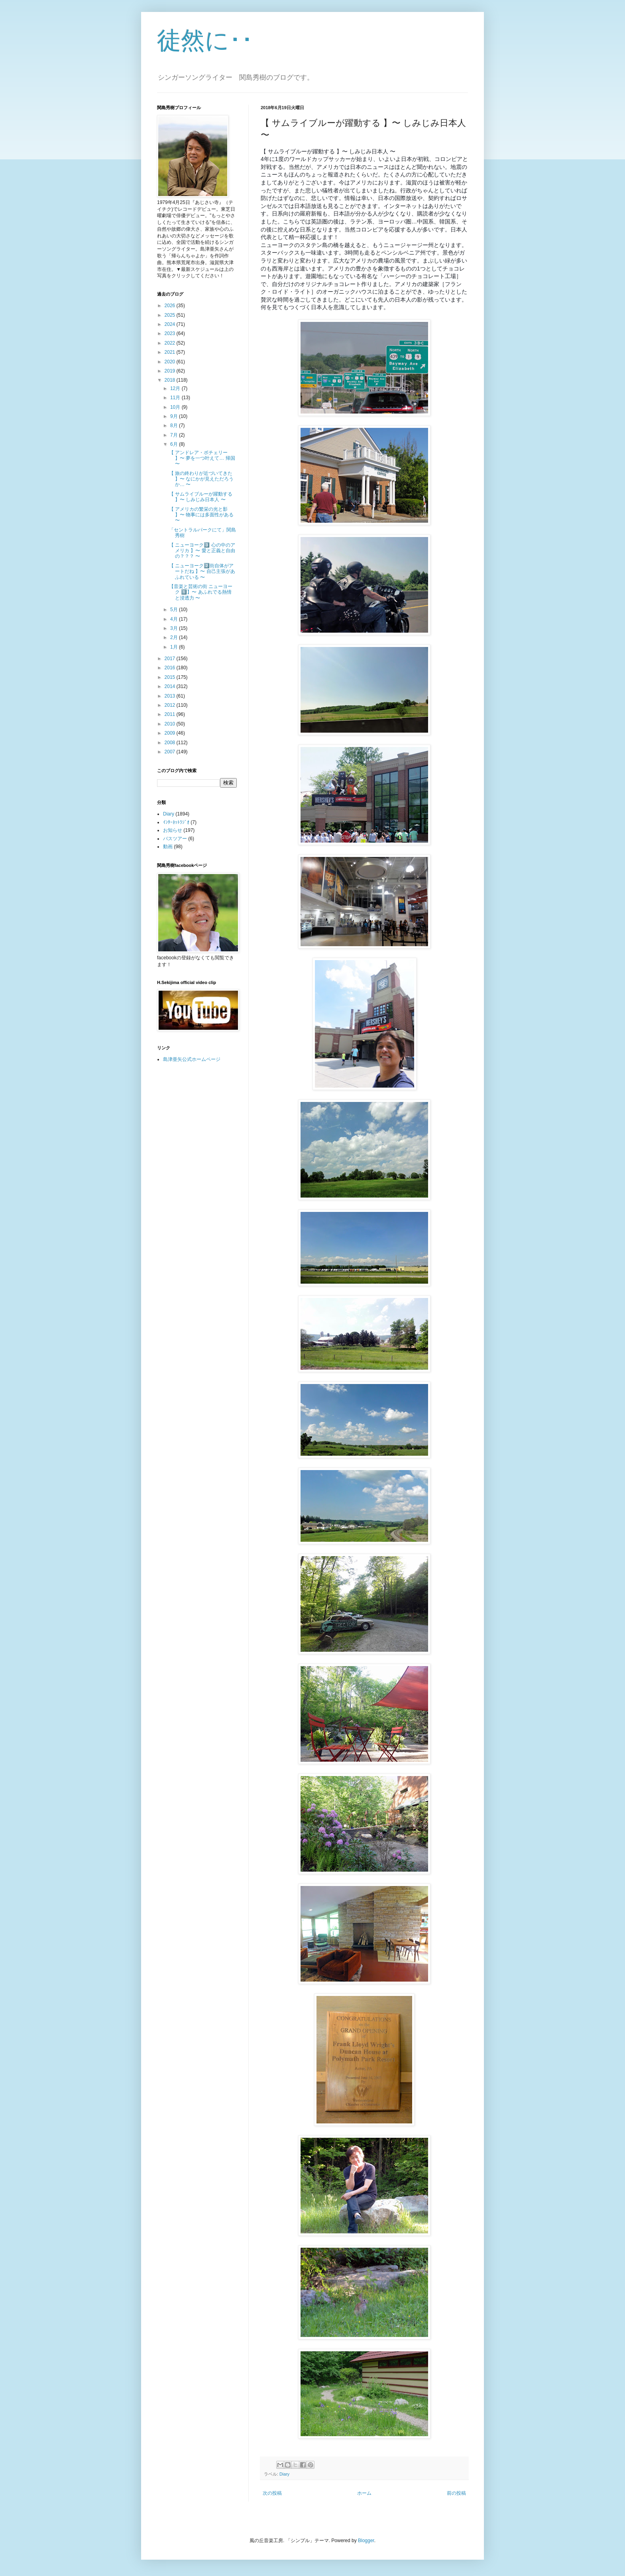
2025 (171, 315)
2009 (171, 733)
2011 (171, 714)
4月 (174, 619)
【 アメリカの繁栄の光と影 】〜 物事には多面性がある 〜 (201, 514)
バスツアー (175, 838)
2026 (171, 305)
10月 (176, 407)
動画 (168, 846)
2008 (171, 742)
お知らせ (172, 830)
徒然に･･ (205, 40)
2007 (171, 752)
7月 (174, 435)
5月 (174, 609)
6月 (174, 444)
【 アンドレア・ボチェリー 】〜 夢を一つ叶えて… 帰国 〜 (202, 458)
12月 (176, 388)
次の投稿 (272, 2493)
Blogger (366, 2540)
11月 (176, 397)
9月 (174, 416)
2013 (171, 696)
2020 (171, 362)
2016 (171, 667)
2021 (171, 352)
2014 (171, 686)
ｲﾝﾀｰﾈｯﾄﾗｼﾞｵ (176, 822)
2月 (174, 637)
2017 (171, 658)
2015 (171, 677)
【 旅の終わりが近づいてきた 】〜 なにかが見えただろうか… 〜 (201, 479)
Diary (284, 2474)
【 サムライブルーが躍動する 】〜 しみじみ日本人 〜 (200, 496)
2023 (171, 333)
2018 (171, 380)
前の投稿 (456, 2493)
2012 (171, 705)
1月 (174, 647)
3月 (174, 628)
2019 (171, 371)
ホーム (364, 2493)
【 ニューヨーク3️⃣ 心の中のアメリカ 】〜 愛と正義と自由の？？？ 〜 (202, 550)
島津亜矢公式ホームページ (191, 1059)
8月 (174, 425)
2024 (171, 324)
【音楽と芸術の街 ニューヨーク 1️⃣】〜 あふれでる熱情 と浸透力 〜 (200, 592)
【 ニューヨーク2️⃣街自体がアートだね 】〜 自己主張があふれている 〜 (202, 571)
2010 (171, 724)
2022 (171, 343)
